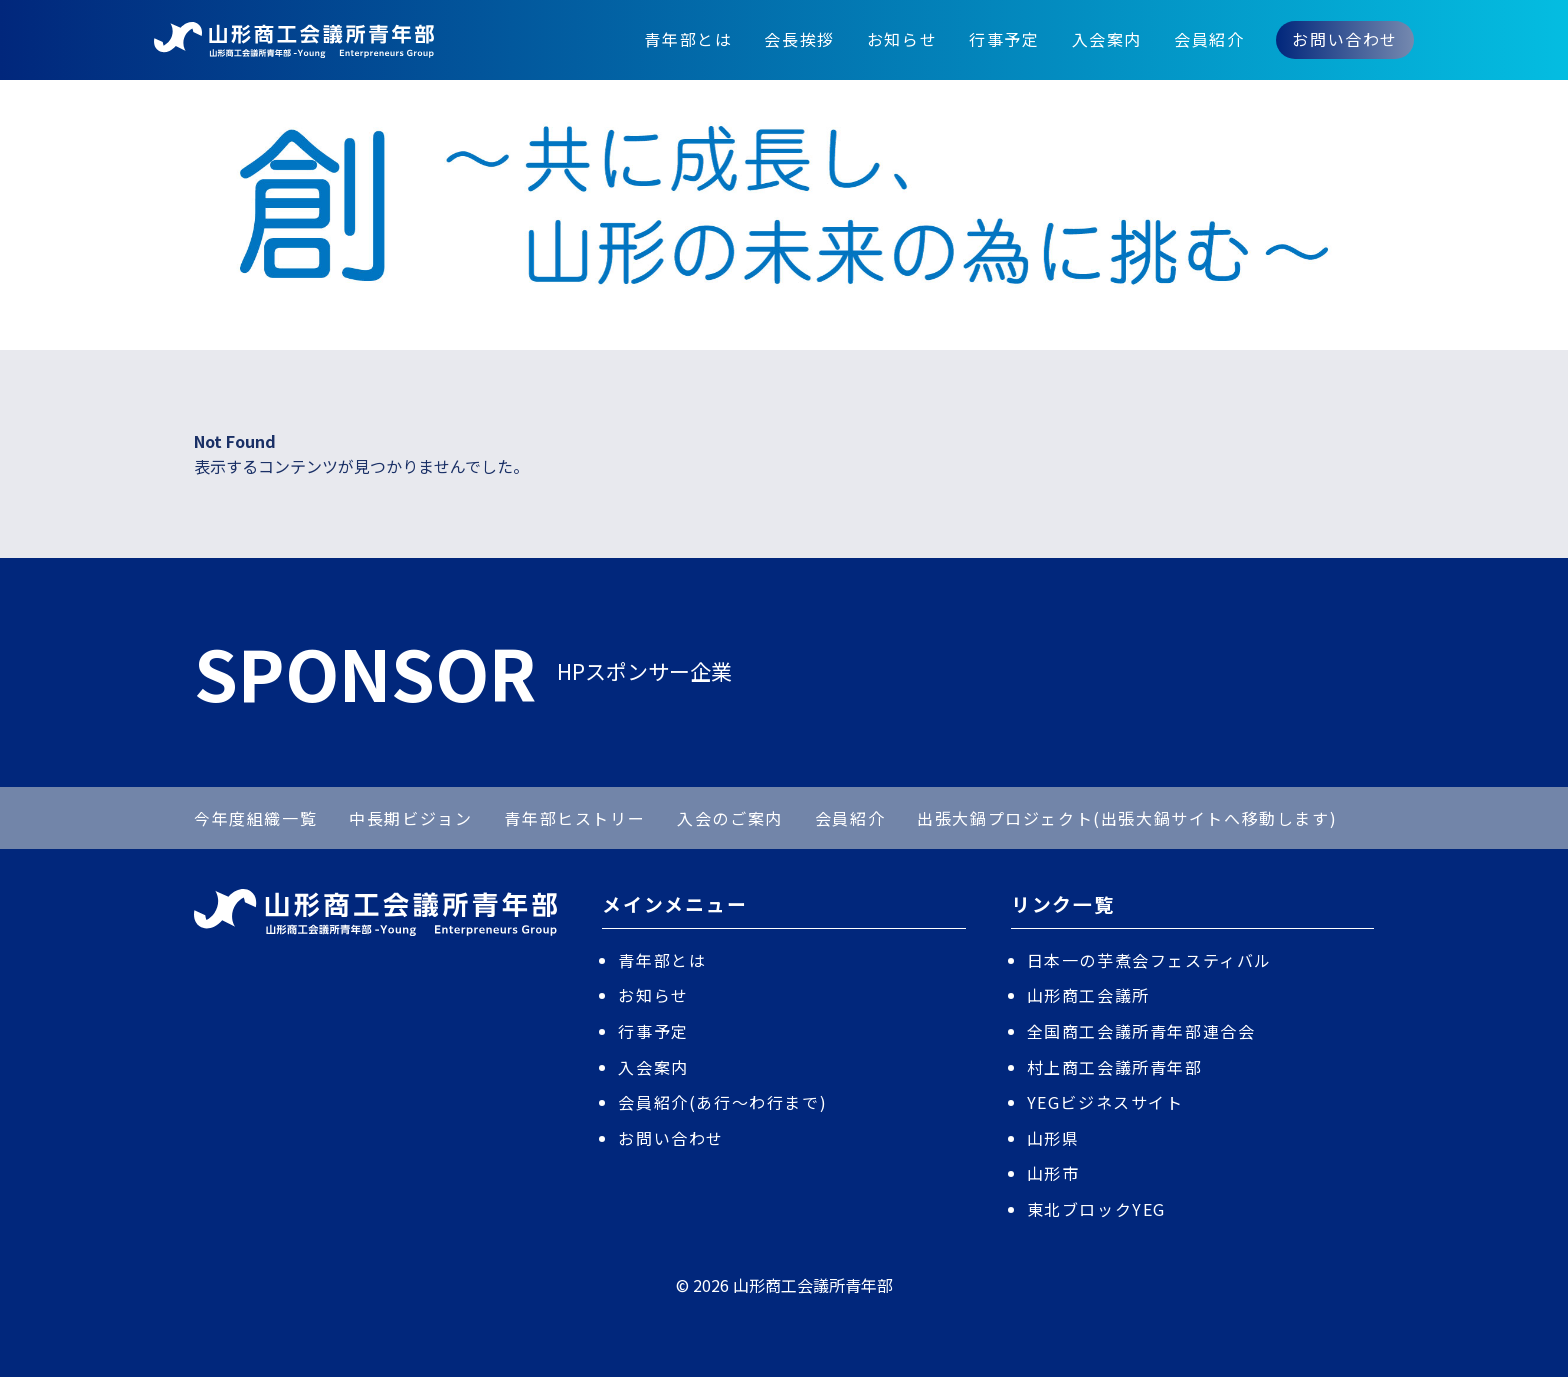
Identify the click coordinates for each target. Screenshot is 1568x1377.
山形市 (1053, 1173)
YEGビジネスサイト (1105, 1102)
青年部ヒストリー (574, 818)
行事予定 (1004, 39)
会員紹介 (1209, 39)
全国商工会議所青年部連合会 (1141, 1031)
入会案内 (1107, 39)
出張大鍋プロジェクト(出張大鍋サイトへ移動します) (1127, 818)
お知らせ (902, 39)
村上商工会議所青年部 (1115, 1067)
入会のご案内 (730, 818)
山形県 (1053, 1138)
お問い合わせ (1345, 39)
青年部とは (688, 39)
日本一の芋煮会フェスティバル (1149, 960)
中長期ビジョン (410, 818)
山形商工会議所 (1088, 995)
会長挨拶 (799, 39)
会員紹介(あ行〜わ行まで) (722, 1102)
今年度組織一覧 (255, 818)
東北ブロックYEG (1096, 1209)
